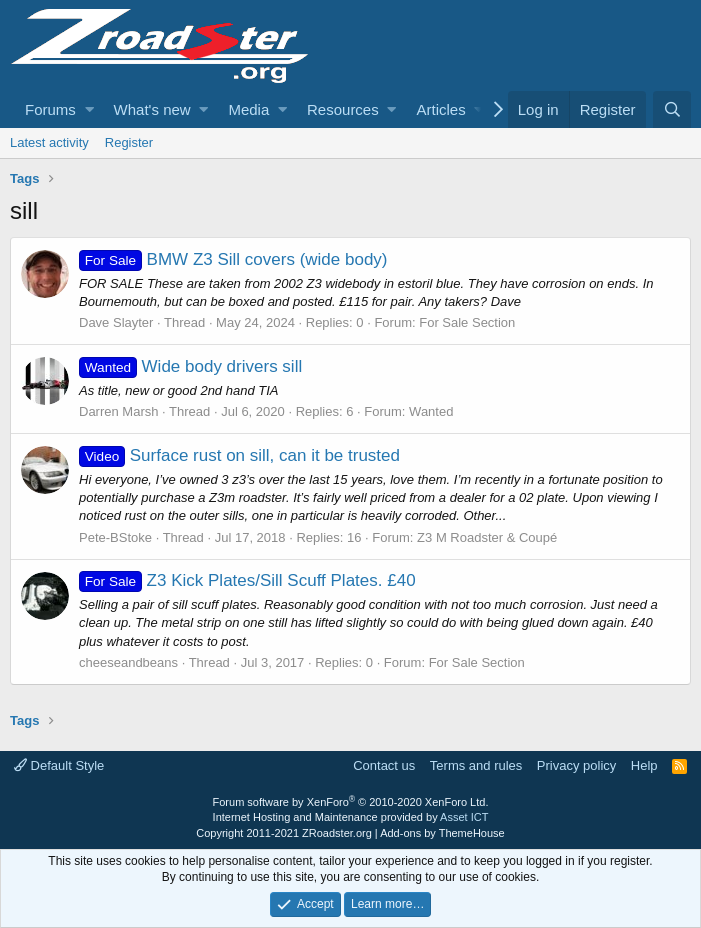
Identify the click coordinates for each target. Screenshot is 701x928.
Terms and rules (476, 765)
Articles (440, 109)
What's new (152, 109)
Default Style (59, 765)
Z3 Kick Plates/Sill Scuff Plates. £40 (247, 580)
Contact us (384, 765)
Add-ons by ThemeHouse (442, 833)
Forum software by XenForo (351, 802)
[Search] (672, 109)
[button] (89, 109)
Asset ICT (464, 817)
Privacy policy (576, 765)
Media (248, 109)
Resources (343, 109)
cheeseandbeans (128, 662)
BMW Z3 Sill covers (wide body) (233, 259)
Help (644, 765)
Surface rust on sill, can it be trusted (239, 455)
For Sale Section (467, 322)
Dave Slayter (116, 322)
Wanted (431, 411)
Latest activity (49, 142)
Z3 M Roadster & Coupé (487, 537)
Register (129, 142)
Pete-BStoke (115, 537)
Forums (50, 109)
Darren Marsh (118, 411)
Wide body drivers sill (190, 366)
